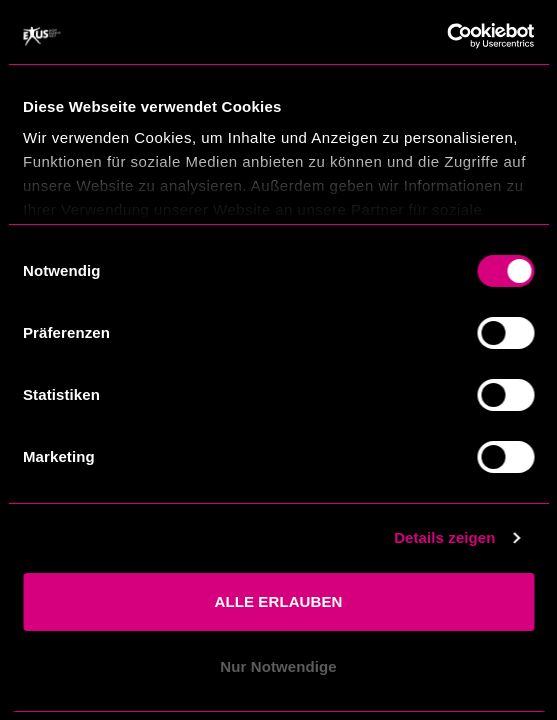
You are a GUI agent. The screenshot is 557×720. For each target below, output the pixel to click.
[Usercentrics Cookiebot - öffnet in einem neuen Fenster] (446, 36)
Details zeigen (444, 537)
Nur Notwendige (278, 666)
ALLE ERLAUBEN (279, 601)
